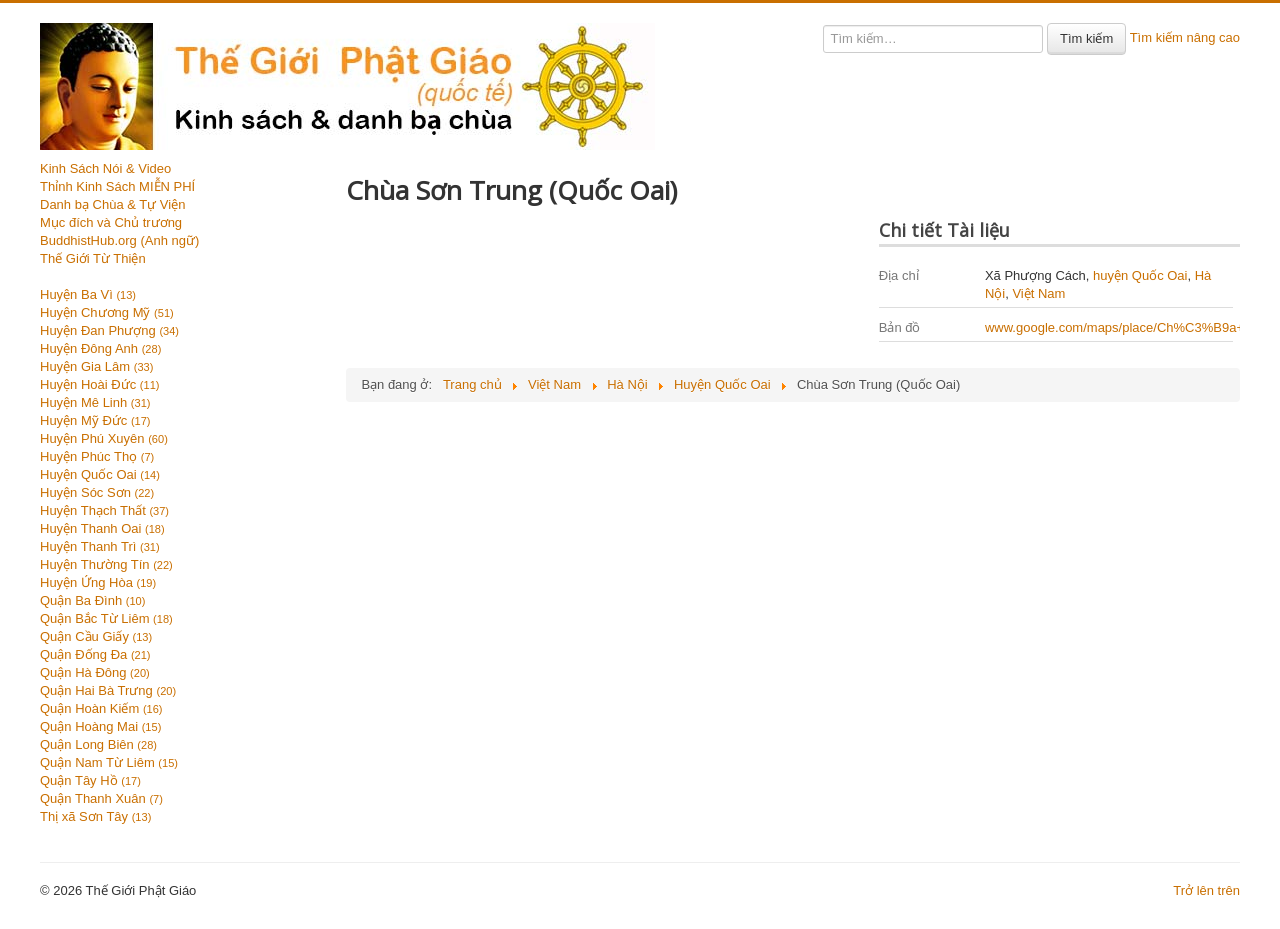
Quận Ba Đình (92, 600)
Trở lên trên (1206, 890)
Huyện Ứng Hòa (98, 582)
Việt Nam (1038, 293)
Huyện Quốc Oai (100, 474)
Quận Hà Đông (95, 672)
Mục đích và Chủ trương (111, 222)
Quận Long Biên (98, 744)
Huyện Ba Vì (88, 294)
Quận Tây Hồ (90, 780)
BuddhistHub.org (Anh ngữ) (119, 240)
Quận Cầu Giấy (96, 636)
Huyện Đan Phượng (109, 330)
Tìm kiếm (1086, 38)
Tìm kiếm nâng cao (1185, 37)
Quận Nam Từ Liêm (109, 762)
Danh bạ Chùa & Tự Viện (112, 204)
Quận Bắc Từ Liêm (106, 618)
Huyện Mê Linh (95, 402)
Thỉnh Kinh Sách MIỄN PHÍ (117, 186)
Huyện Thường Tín (106, 564)
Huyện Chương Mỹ (107, 312)
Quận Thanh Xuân (101, 798)
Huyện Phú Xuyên (104, 438)
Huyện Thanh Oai (102, 528)
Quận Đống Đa (95, 654)
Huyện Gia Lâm (96, 366)
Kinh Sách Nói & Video (105, 168)
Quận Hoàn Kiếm (101, 708)
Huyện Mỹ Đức (95, 420)
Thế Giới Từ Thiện (93, 258)
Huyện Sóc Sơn (97, 492)
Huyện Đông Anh (100, 348)
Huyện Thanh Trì (100, 546)
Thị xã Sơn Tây (95, 816)
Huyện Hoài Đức (99, 384)
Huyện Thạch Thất (104, 510)
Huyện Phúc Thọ (97, 456)
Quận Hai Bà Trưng (108, 690)
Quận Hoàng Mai (100, 726)
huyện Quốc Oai (1140, 275)
